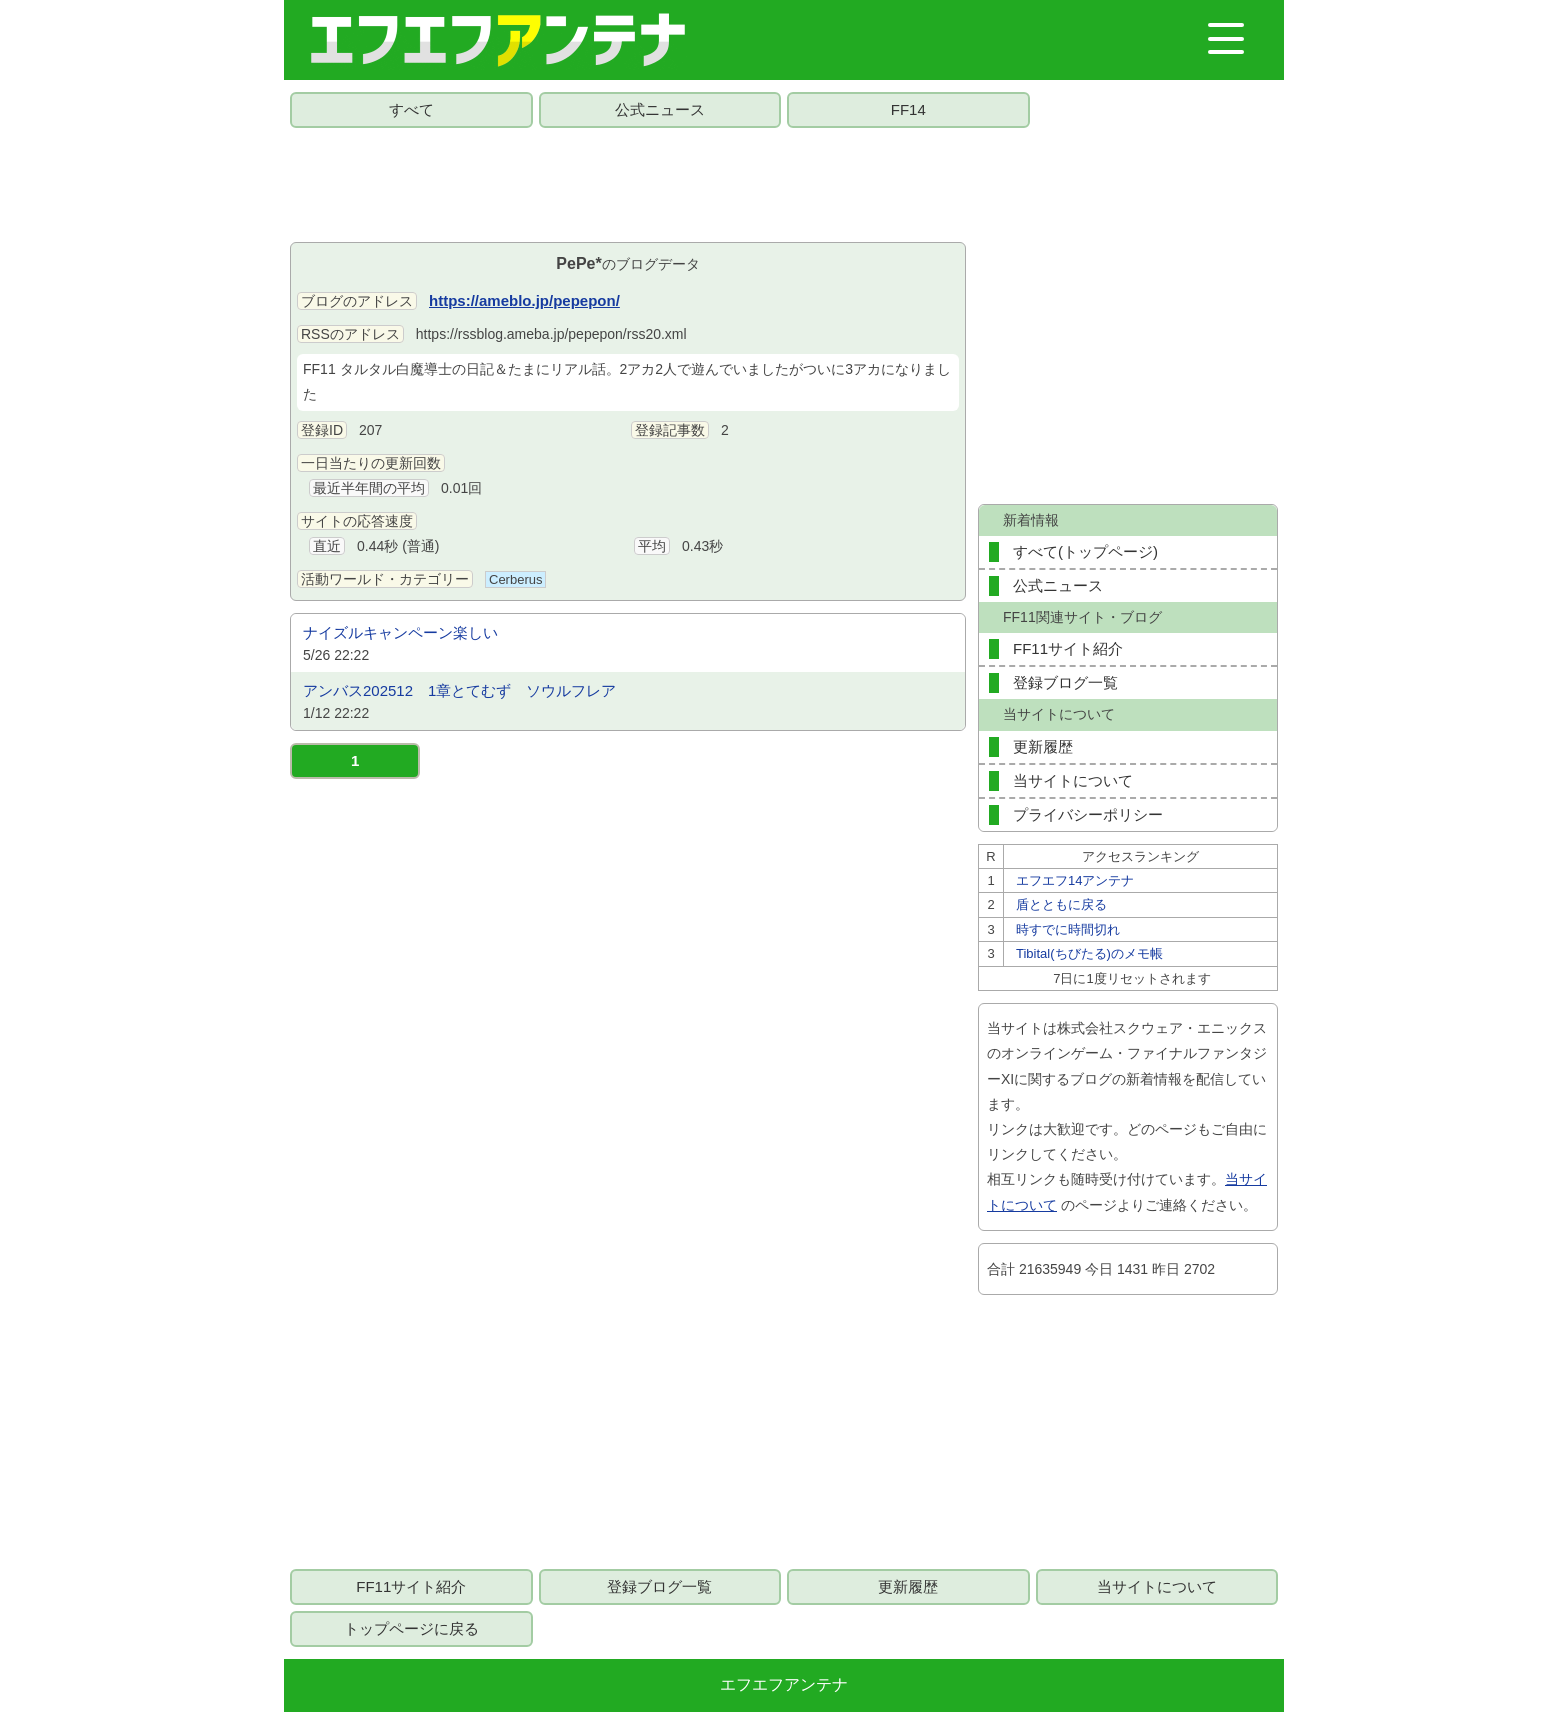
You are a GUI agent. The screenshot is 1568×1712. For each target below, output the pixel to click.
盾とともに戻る (1061, 904)
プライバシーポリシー (1088, 814)
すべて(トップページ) (1085, 551)
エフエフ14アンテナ (1075, 880)
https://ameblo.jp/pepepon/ (524, 300)
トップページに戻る (411, 1628)
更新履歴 (1043, 746)
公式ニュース (660, 109)
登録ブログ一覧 (1065, 682)
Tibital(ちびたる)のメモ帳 (1089, 953)
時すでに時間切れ (1068, 929)
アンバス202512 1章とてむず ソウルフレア (459, 690)
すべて (411, 109)
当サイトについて (1073, 780)
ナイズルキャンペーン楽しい (400, 632)
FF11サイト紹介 (1068, 648)
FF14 (908, 109)
